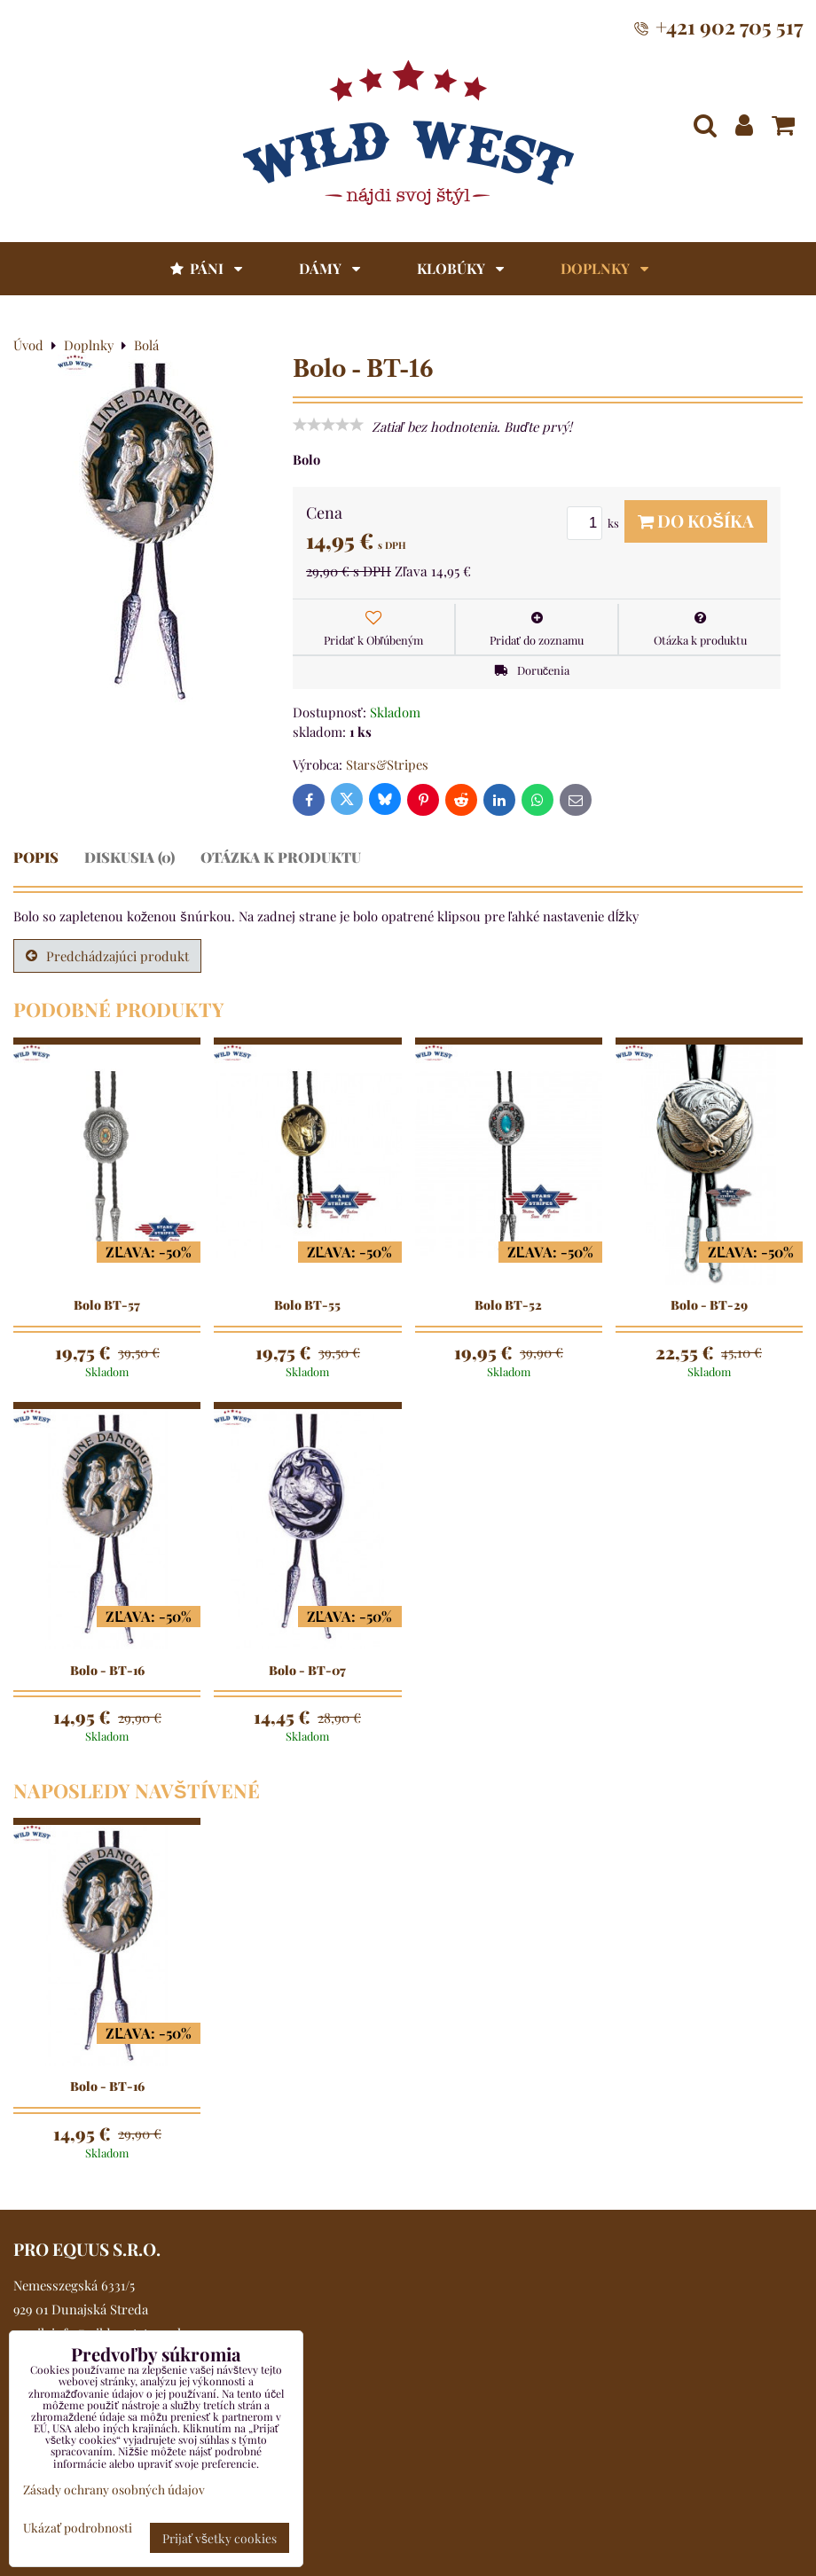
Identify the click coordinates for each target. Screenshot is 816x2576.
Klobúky (460, 268)
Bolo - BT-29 (709, 1305)
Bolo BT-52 (508, 1305)
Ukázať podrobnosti (77, 2527)
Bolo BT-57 (107, 1305)
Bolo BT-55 (307, 1305)
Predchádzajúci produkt (107, 956)
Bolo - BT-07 (307, 1671)
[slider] (328, 425)
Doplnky (604, 268)
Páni (205, 268)
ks (595, 522)
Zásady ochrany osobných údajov (114, 2489)
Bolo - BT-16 (107, 1671)
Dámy (329, 268)
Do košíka (696, 520)
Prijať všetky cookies (219, 2538)
